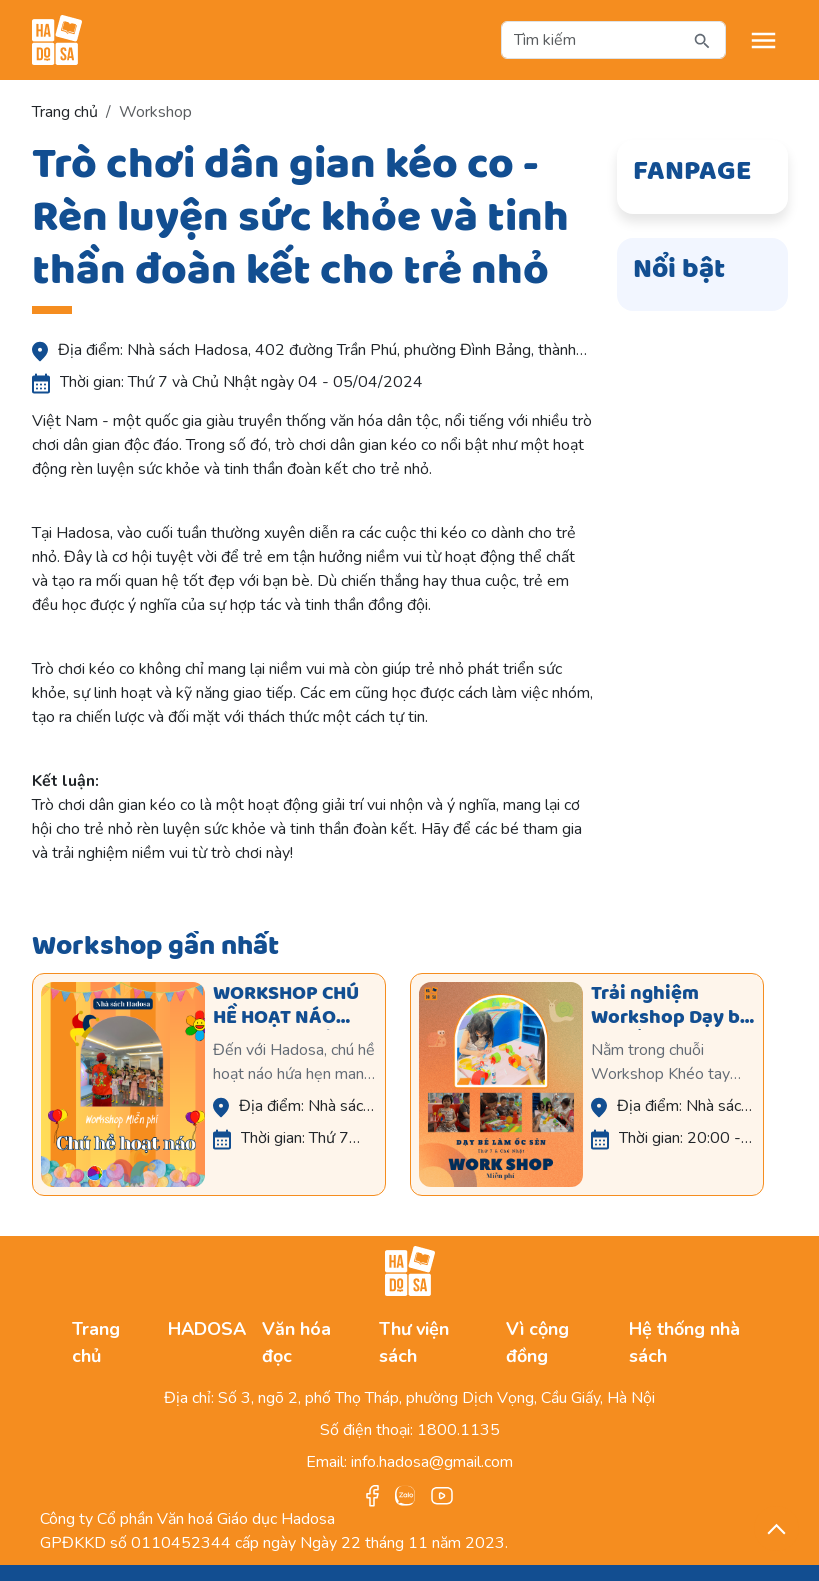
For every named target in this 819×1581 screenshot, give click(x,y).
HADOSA (207, 1329)
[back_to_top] (776, 1528)
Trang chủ (65, 112)
